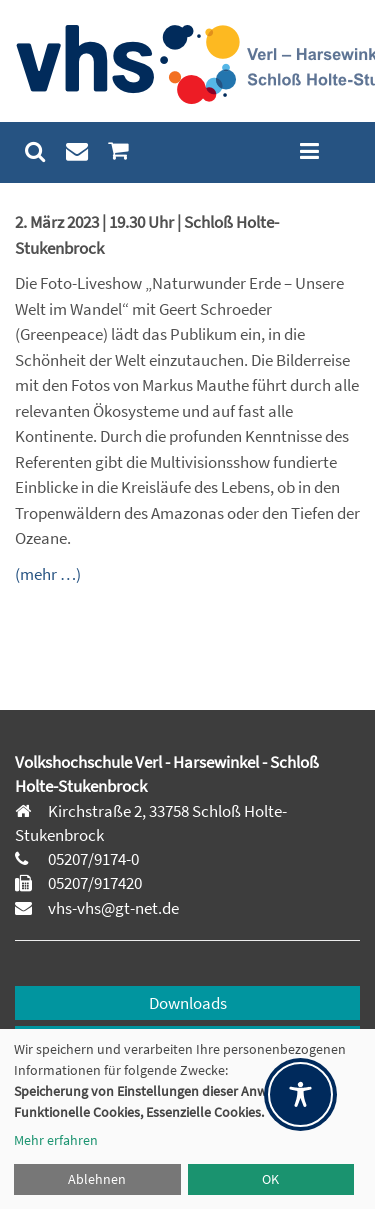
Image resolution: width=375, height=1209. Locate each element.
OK (270, 1179)
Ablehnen (97, 1179)
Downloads (188, 1003)
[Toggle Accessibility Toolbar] (300, 1094)
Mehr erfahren (56, 1140)
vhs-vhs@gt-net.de (112, 908)
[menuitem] (35, 151)
